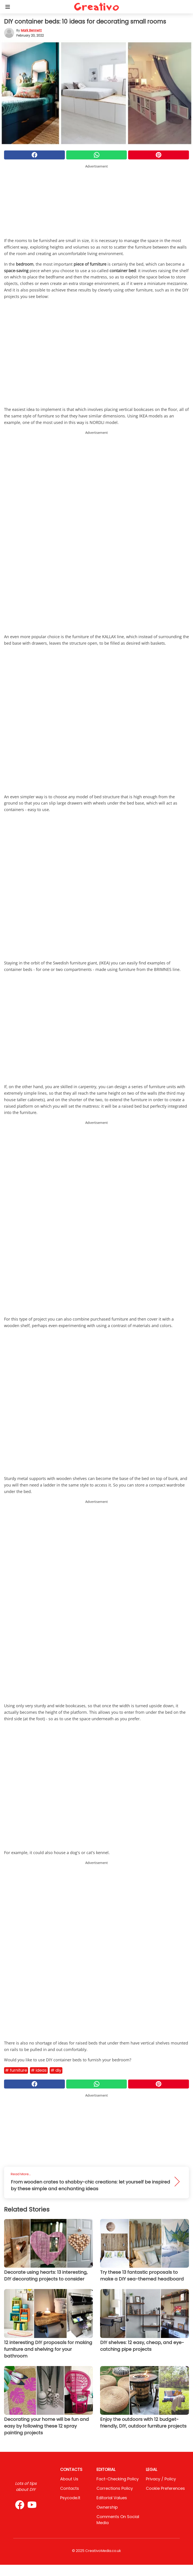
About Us (69, 2479)
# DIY (56, 2070)
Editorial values (111, 2498)
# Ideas (39, 2070)
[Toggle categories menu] (7, 6)
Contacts (69, 2488)
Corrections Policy (114, 2488)
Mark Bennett (31, 30)
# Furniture (16, 2070)
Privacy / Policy (161, 2479)
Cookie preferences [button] (165, 2488)
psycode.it (70, 2498)
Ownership (107, 2507)
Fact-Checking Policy (117, 2479)
